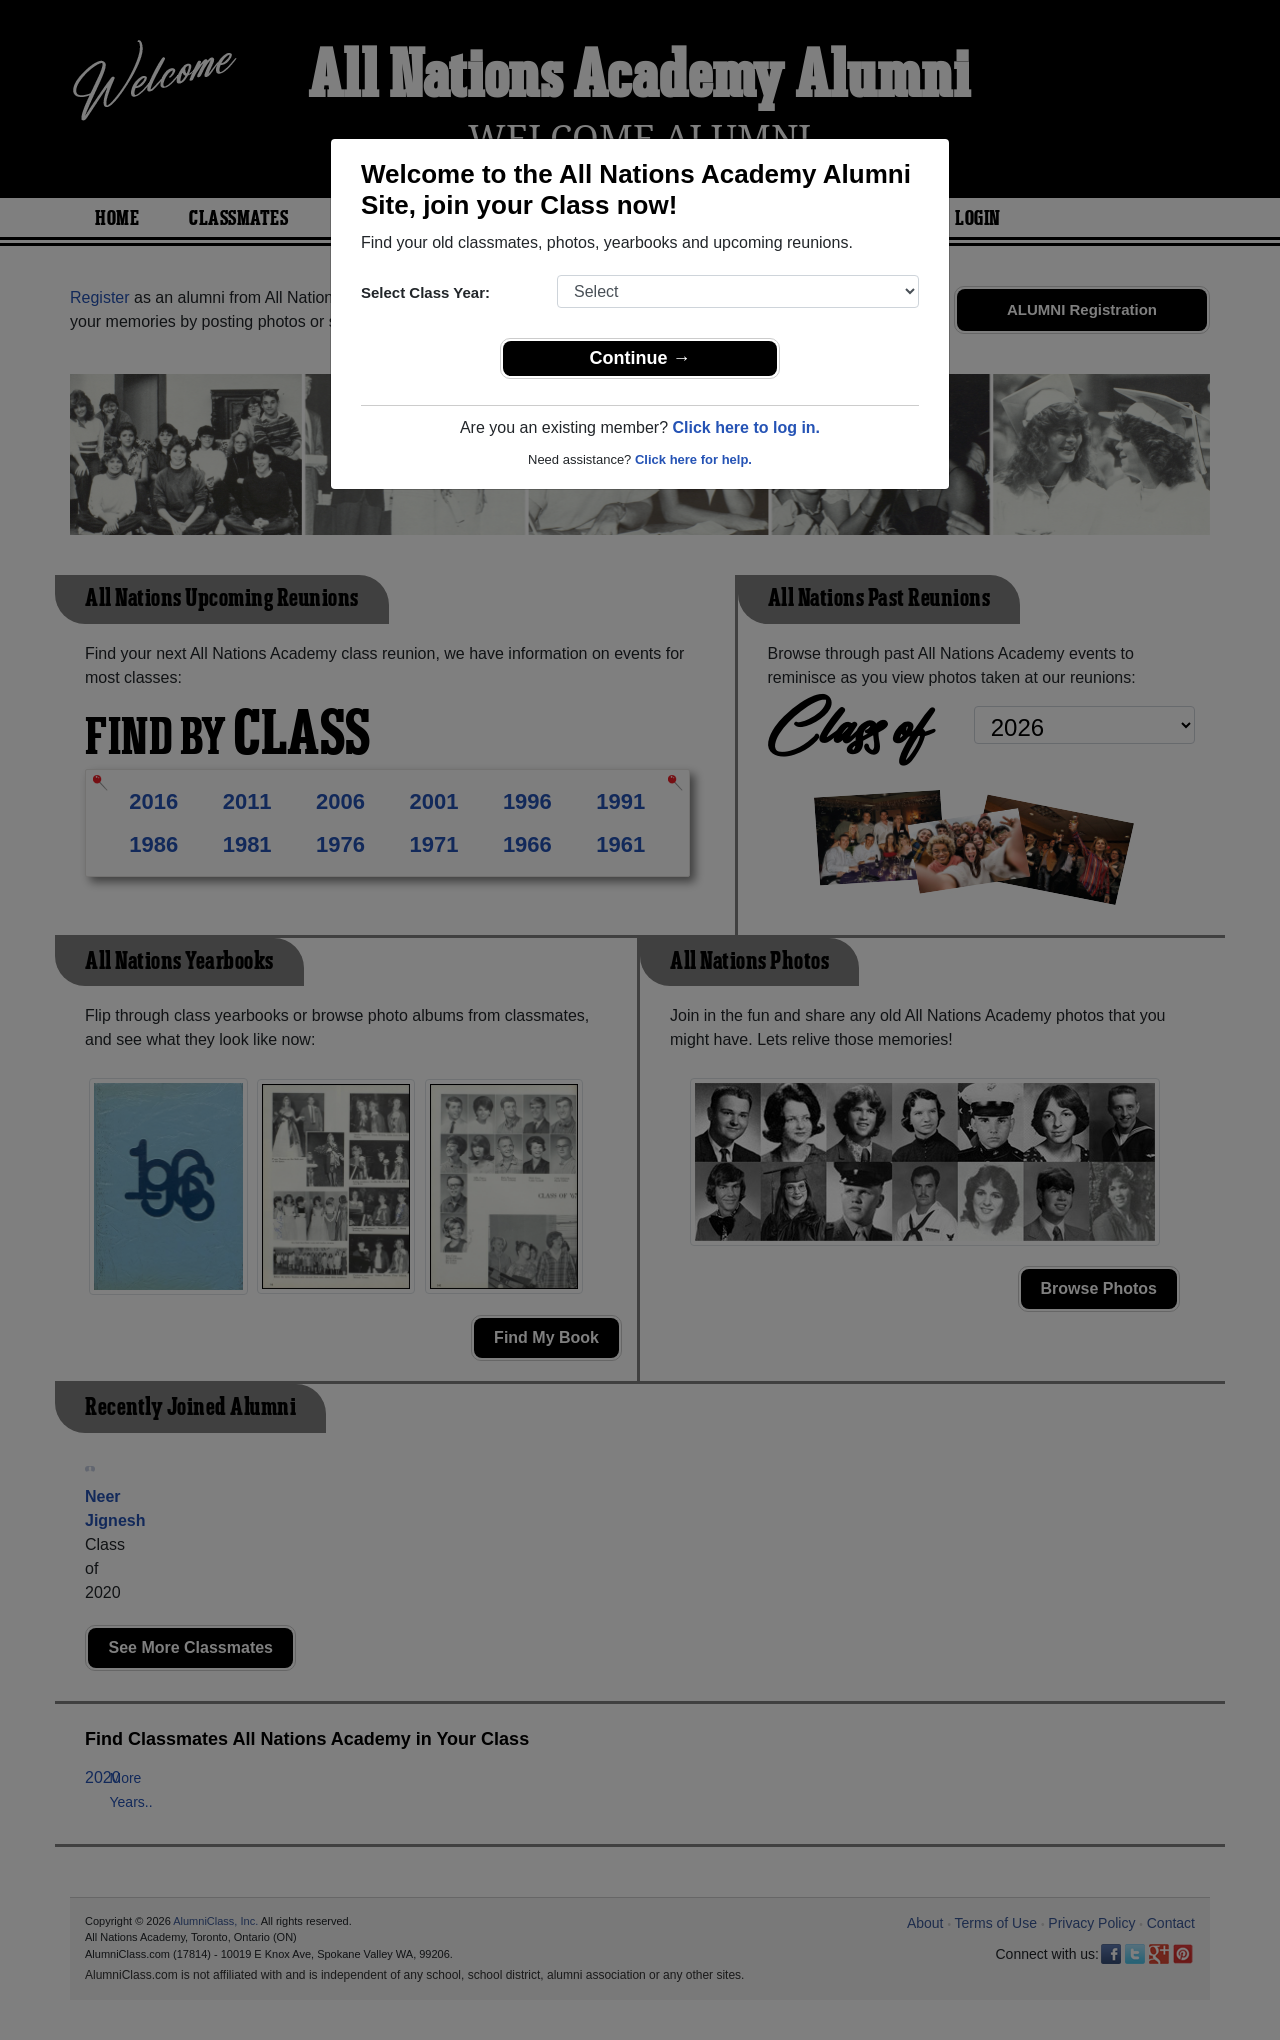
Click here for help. (693, 459)
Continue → (640, 358)
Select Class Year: (425, 292)
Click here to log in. (746, 427)
